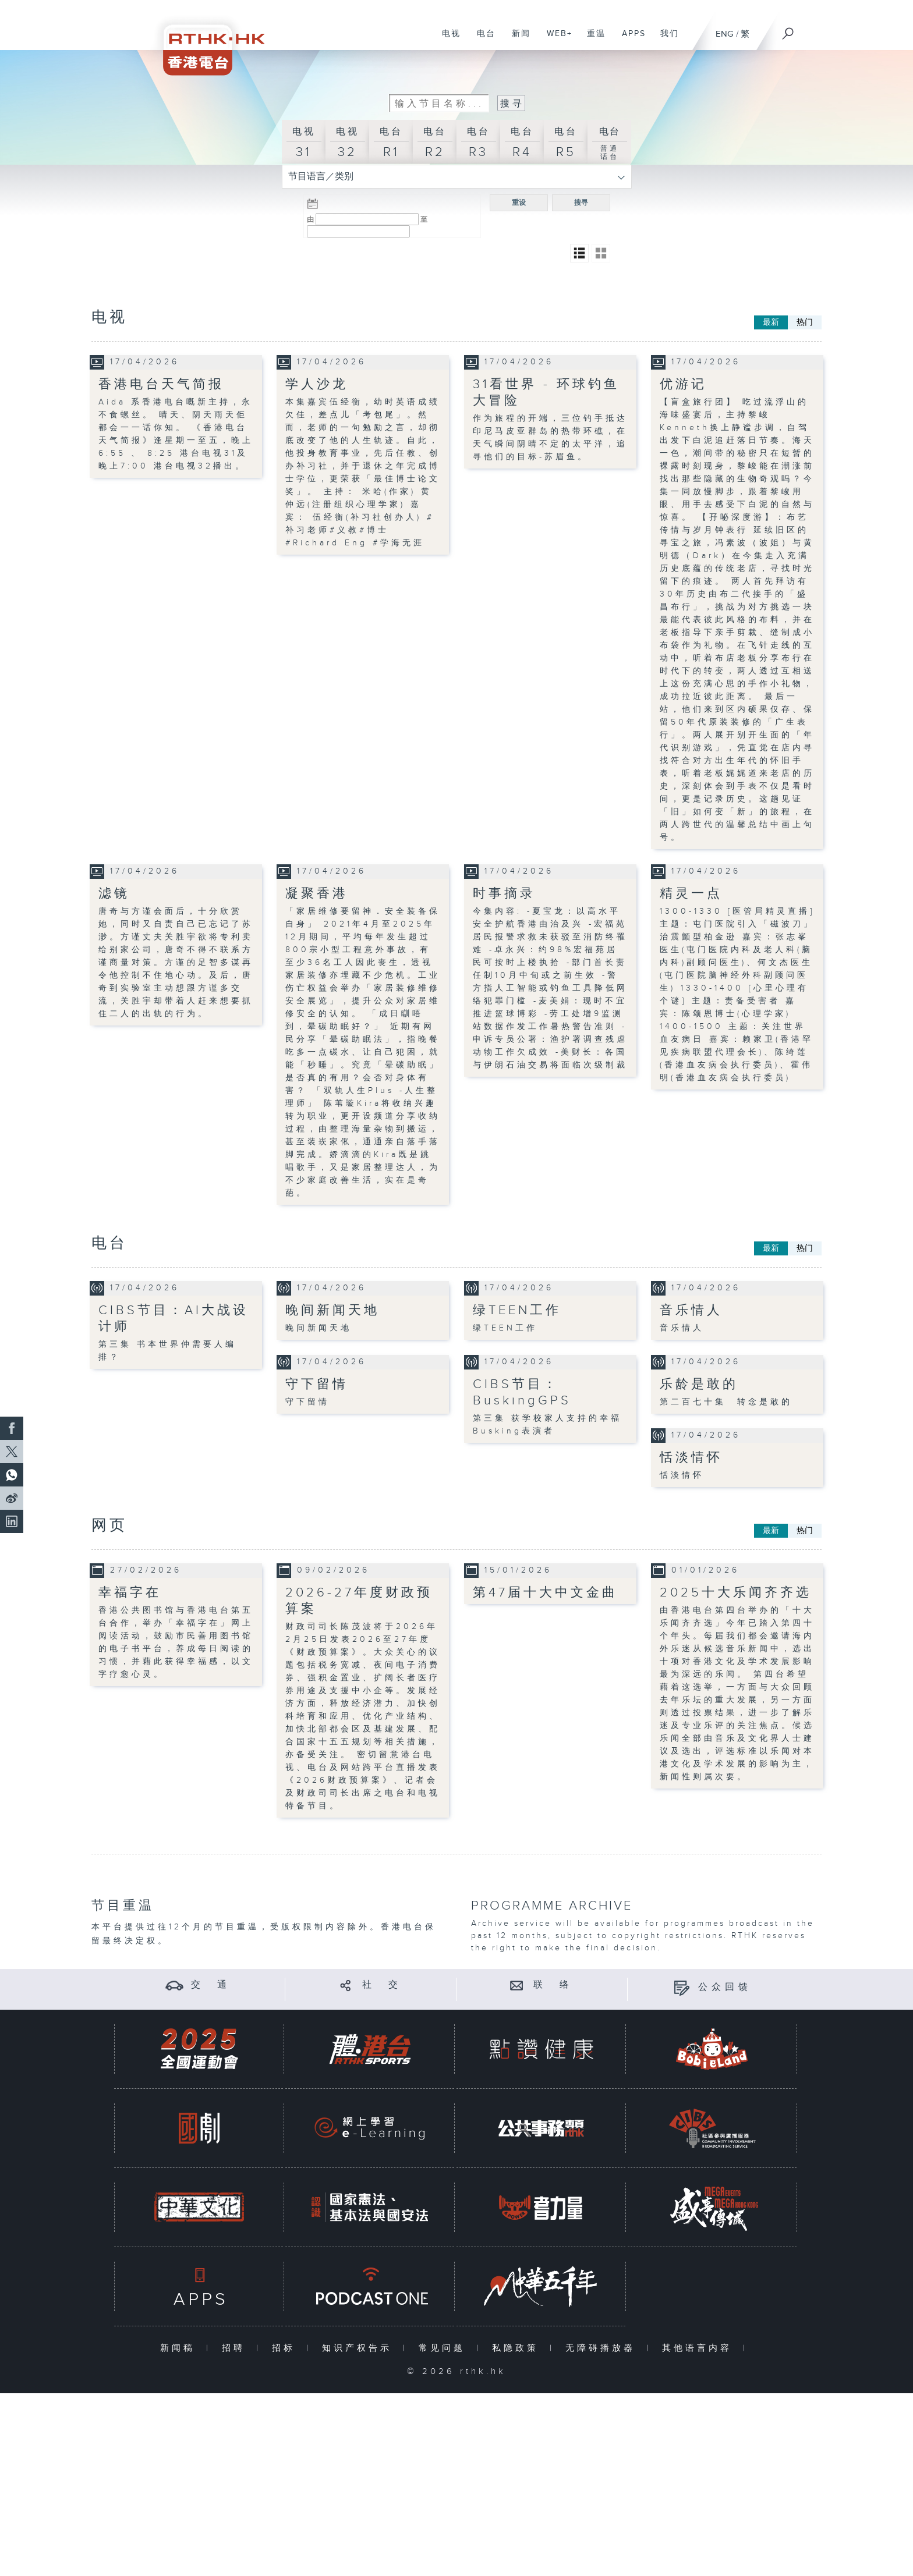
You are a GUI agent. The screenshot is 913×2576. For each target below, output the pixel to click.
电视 (447, 39)
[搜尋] (788, 29)
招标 (286, 2348)
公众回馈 (725, 1986)
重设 (519, 202)
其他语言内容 (699, 2348)
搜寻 (581, 202)
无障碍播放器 (602, 2348)
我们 (665, 39)
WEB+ (555, 39)
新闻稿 (180, 2348)
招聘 (236, 2348)
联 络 (553, 1984)
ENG (725, 34)
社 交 (382, 1984)
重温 (592, 39)
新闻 (516, 39)
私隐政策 (518, 2348)
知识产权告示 (359, 2348)
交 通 (211, 1984)
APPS (629, 39)
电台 (482, 39)
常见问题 (444, 2348)
